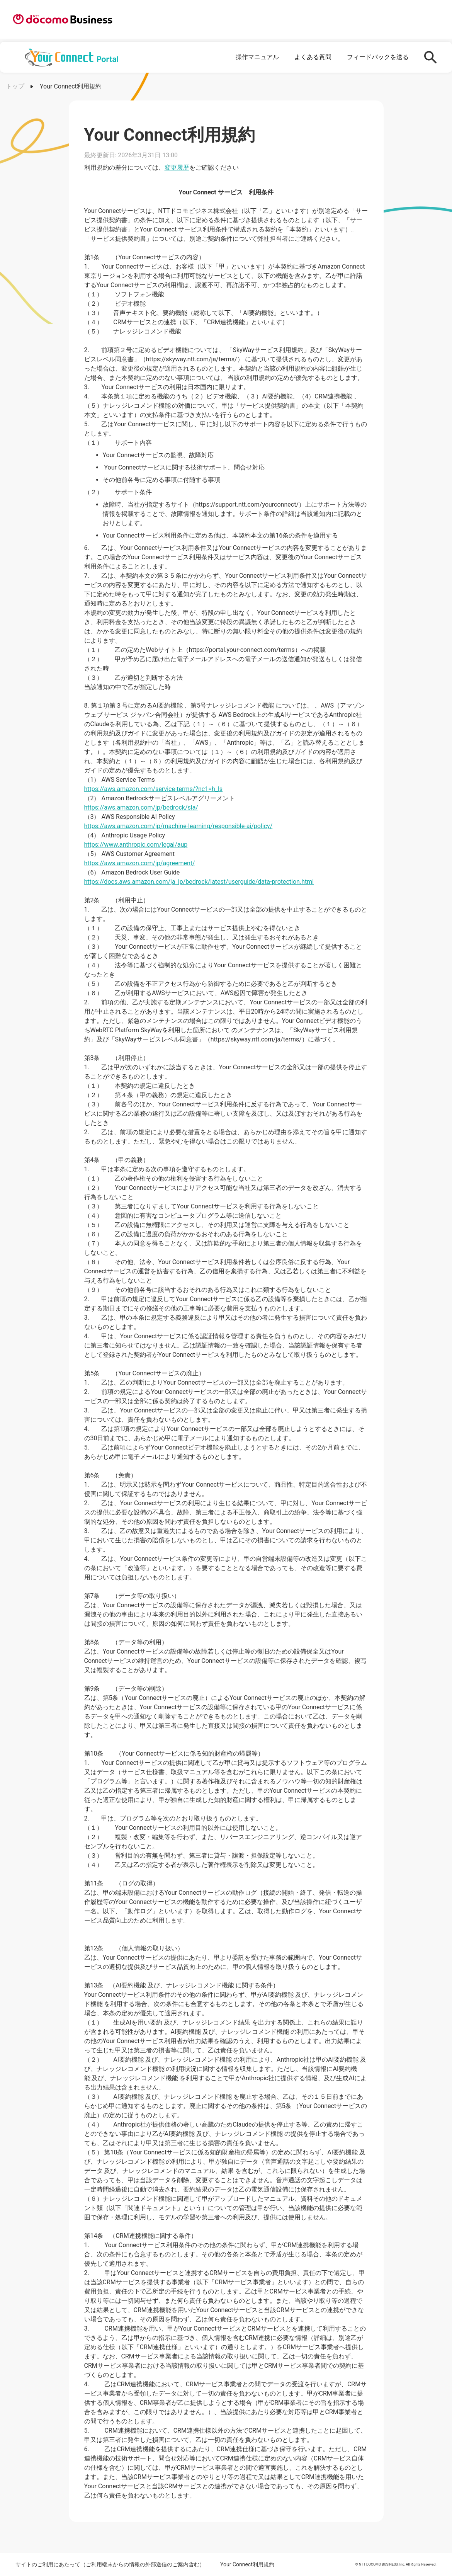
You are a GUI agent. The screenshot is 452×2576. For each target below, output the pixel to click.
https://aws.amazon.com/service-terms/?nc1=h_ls (153, 789)
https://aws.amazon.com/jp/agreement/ (139, 863)
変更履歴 (177, 167)
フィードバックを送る (378, 57)
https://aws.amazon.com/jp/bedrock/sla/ (141, 807)
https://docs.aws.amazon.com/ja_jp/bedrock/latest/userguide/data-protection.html (199, 881)
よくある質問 (312, 57)
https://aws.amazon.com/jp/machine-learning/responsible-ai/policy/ (178, 826)
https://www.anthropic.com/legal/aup (136, 844)
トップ (15, 86)
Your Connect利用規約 (247, 2564)
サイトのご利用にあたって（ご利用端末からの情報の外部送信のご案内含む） (110, 2564)
